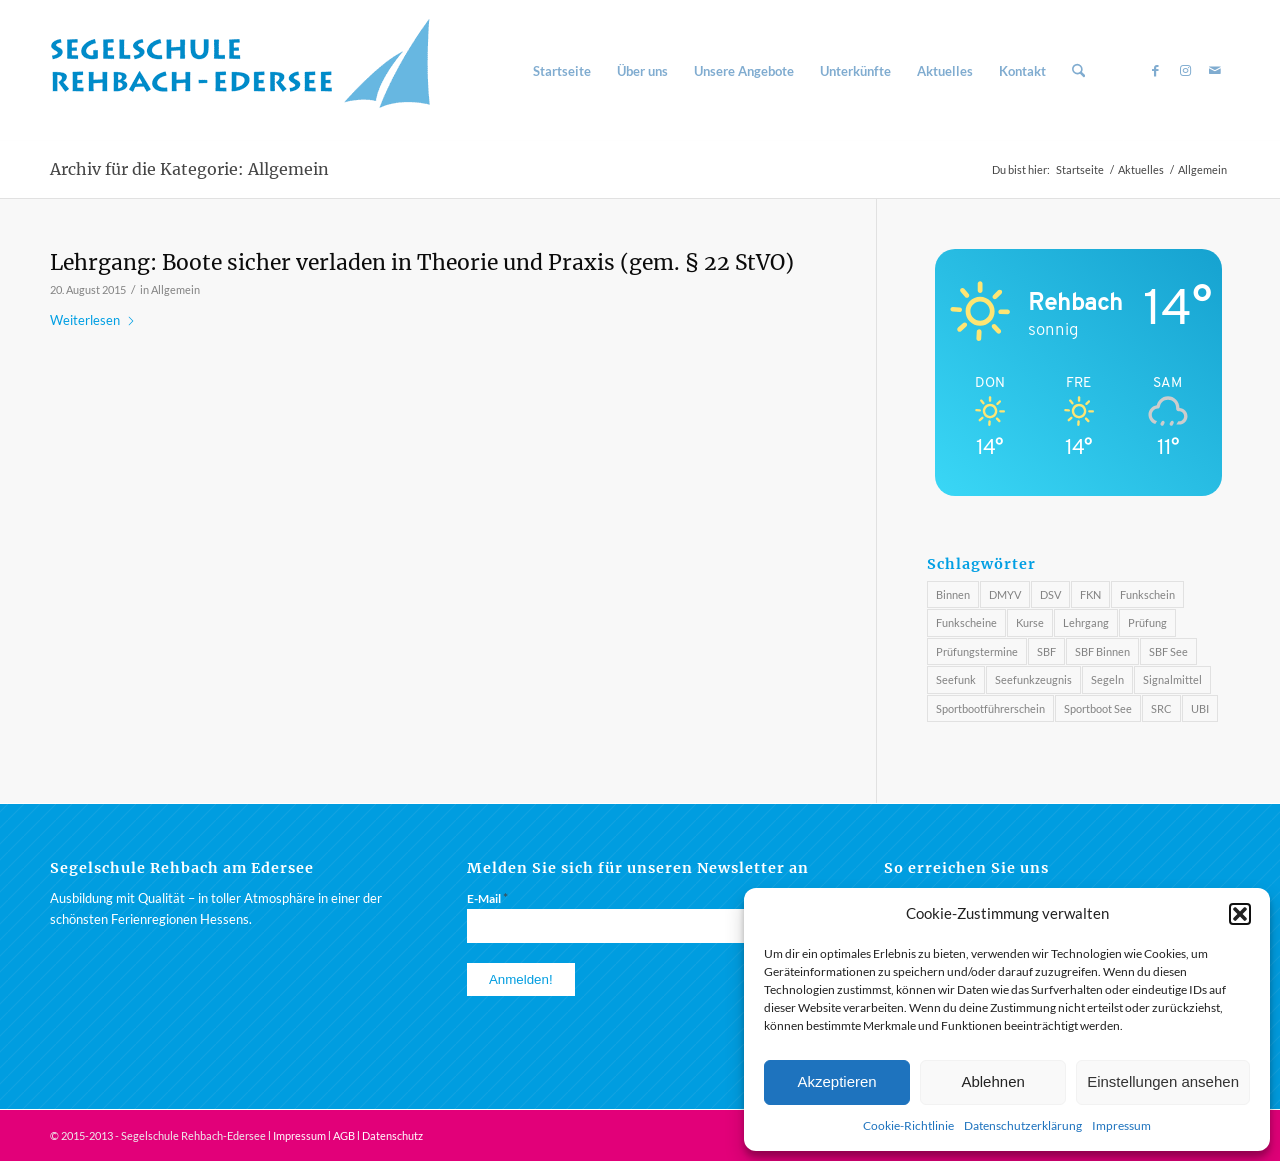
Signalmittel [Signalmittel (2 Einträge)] (1172, 679)
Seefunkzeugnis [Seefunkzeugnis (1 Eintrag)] (1033, 679)
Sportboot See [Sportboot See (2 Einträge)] (1098, 708)
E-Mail (487, 898)
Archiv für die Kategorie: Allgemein (189, 169)
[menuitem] (562, 71)
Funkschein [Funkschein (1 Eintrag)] (1147, 594)
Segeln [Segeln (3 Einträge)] (1107, 679)
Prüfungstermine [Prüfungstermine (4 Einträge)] (977, 651)
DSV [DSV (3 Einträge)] (1050, 594)
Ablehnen (992, 1081)
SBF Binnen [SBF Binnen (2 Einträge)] (1102, 651)
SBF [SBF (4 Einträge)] (1046, 651)
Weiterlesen (93, 320)
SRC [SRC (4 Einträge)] (1161, 708)
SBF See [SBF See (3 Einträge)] (1168, 651)
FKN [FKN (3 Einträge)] (1090, 594)
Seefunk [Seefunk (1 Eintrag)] (956, 679)
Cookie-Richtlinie (908, 1125)
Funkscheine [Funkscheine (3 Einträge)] (966, 622)
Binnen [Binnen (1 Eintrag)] (953, 594)
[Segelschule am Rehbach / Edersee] (250, 71)
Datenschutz (392, 1135)
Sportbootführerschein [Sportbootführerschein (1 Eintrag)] (990, 708)
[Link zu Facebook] (1155, 70)
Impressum (1121, 1125)
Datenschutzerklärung (1023, 1125)
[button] (1240, 914)
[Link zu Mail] (1215, 70)
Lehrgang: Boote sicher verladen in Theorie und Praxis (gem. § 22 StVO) (422, 262)
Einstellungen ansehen (1163, 1081)
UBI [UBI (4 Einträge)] (1200, 708)
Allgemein (175, 290)
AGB (344, 1135)
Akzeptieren (836, 1081)
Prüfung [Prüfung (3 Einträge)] (1147, 622)
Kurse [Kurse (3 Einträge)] (1030, 622)
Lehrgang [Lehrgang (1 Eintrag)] (1086, 622)
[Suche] (1078, 71)
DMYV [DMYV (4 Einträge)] (1005, 594)
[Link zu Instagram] (1185, 70)
